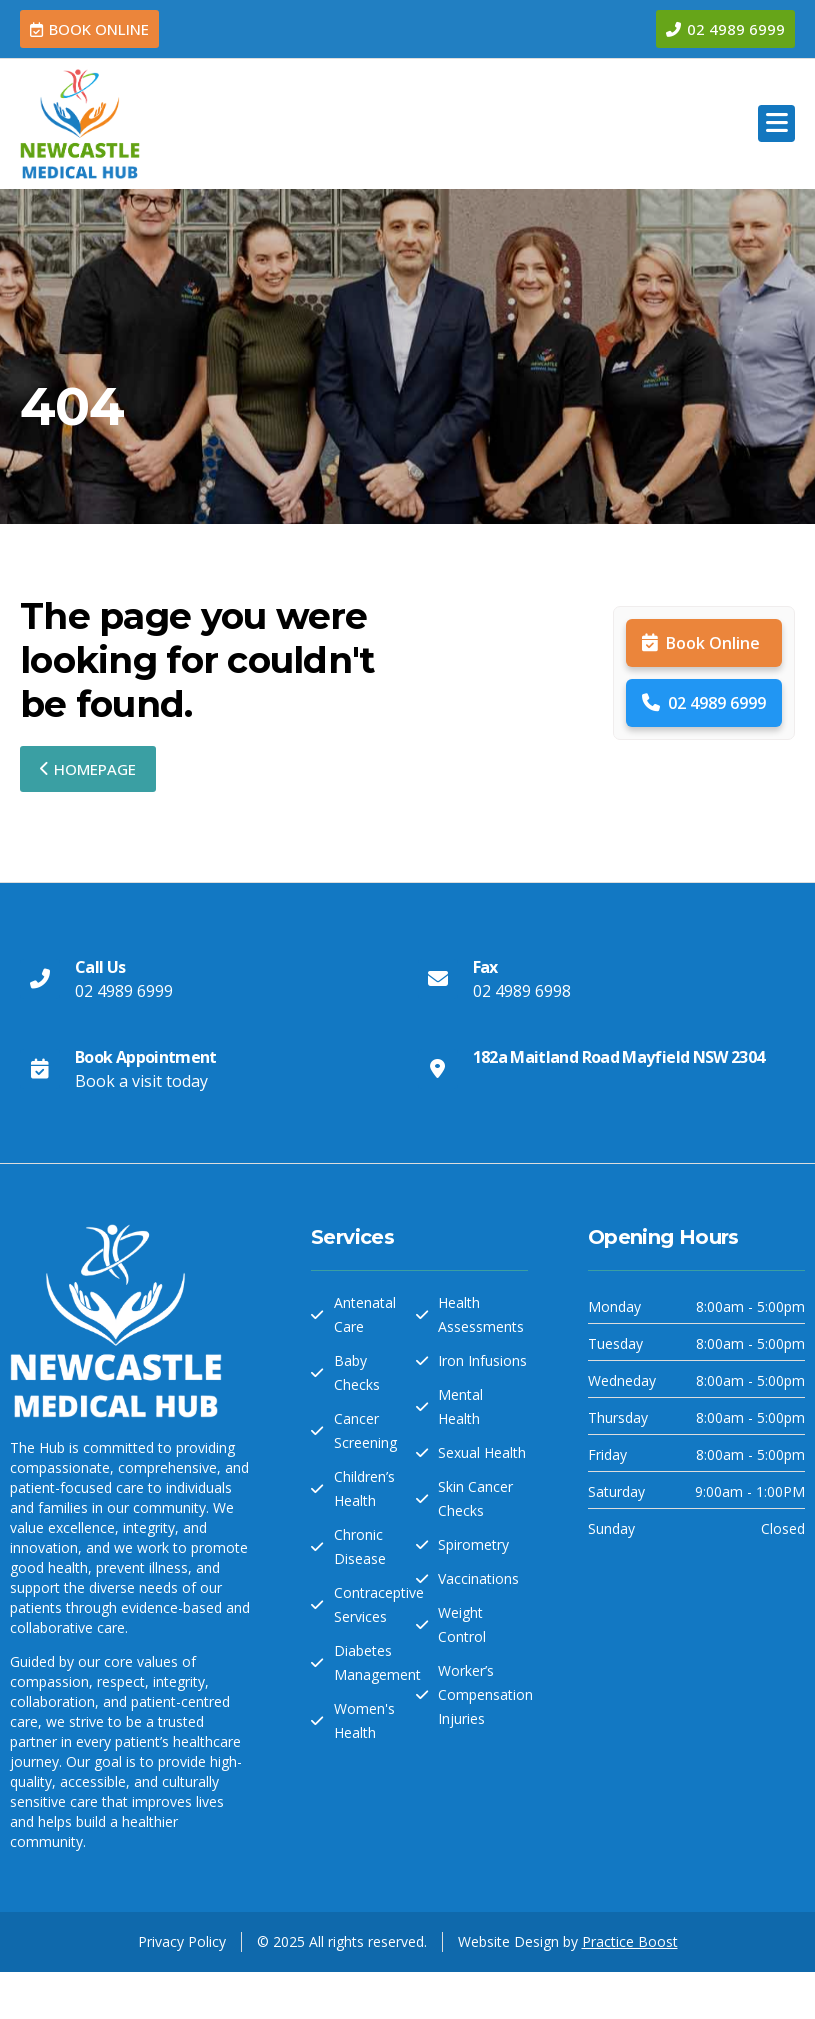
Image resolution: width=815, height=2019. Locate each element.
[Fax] (438, 979)
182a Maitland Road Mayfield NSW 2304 (619, 1057)
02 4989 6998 (522, 991)
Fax (485, 967)
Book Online (701, 643)
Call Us (100, 967)
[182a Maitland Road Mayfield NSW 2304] (438, 1069)
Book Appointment (146, 1057)
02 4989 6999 (704, 703)
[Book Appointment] (40, 1069)
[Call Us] (40, 979)
